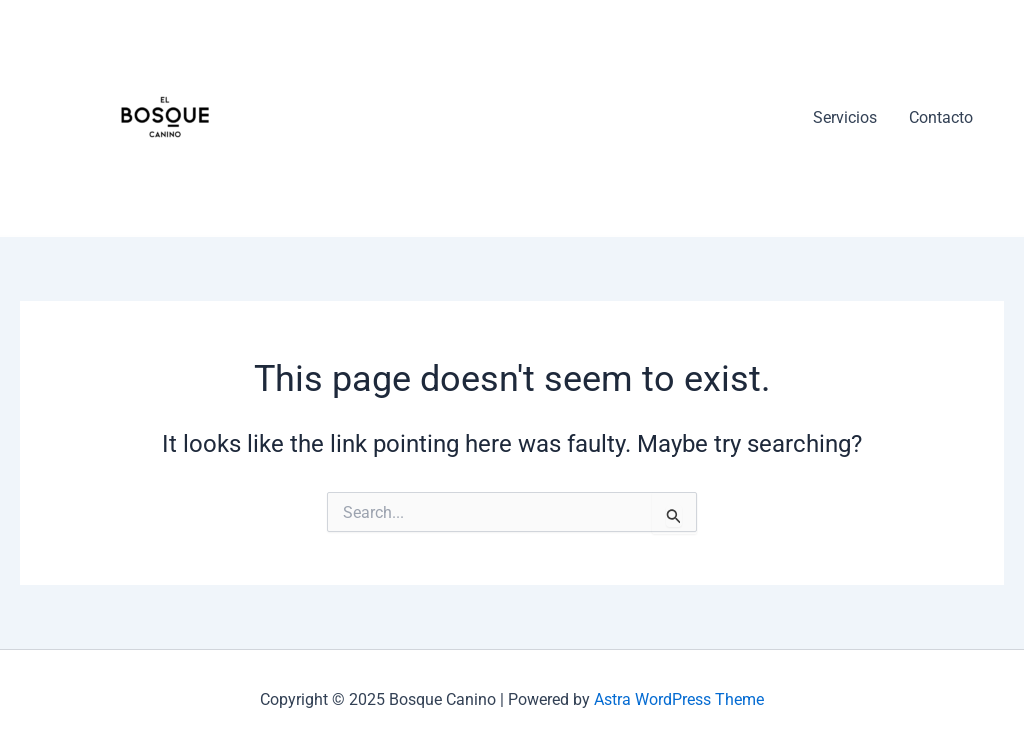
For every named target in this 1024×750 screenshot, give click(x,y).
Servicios (845, 117)
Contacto (941, 117)
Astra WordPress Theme (679, 699)
